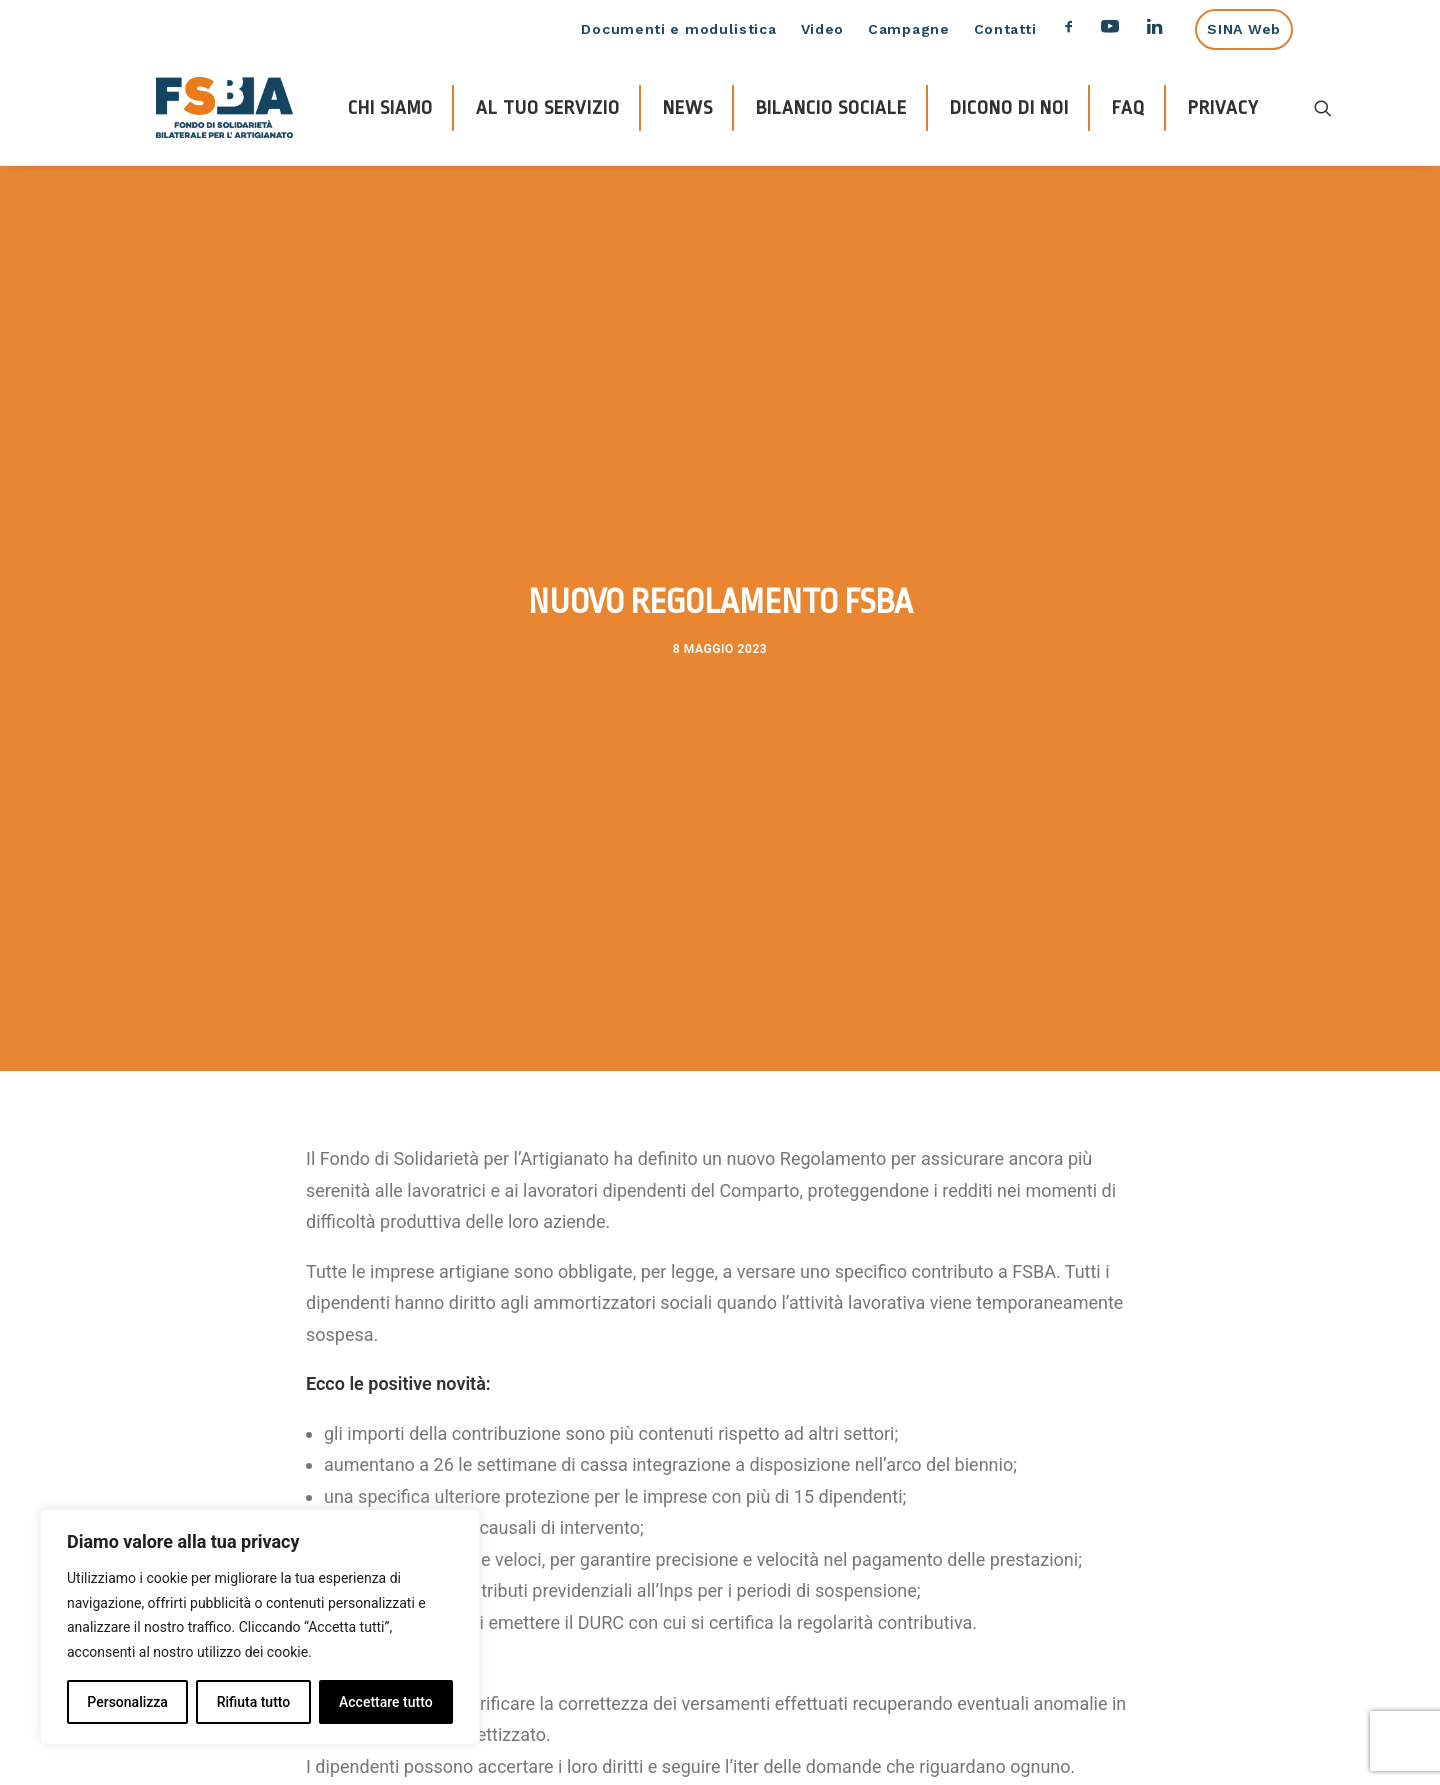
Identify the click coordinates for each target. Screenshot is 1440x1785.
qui (728, 1679)
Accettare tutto (386, 1702)
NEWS (688, 108)
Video (823, 29)
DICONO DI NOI (1009, 108)
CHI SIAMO (390, 108)
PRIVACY (1223, 108)
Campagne (909, 29)
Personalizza (127, 1702)
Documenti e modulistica (678, 29)
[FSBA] (224, 107)
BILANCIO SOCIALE (831, 108)
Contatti (1005, 29)
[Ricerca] (1323, 107)
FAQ (1128, 108)
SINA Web (1244, 29)
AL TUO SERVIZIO (548, 108)
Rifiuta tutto (254, 1702)
